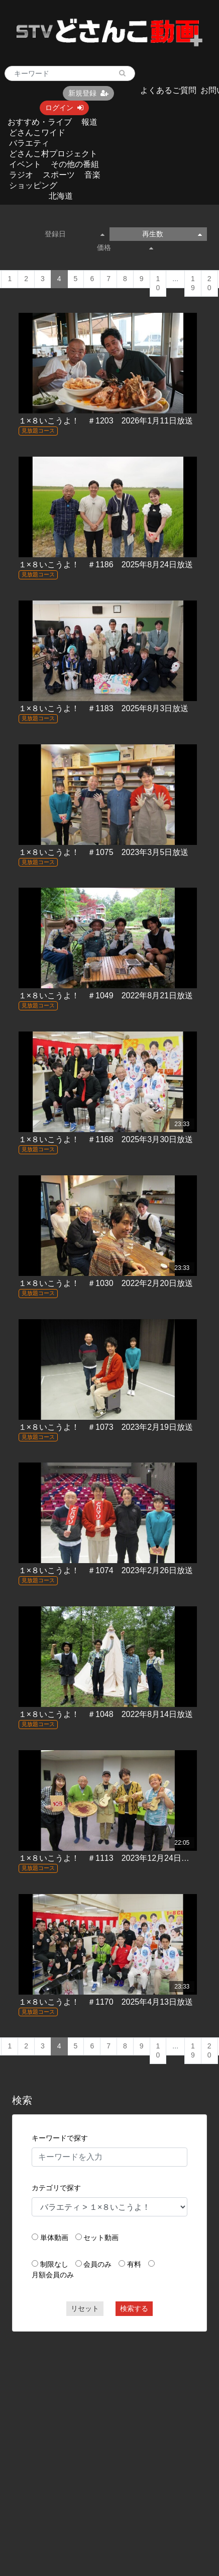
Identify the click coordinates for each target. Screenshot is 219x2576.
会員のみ (97, 2264)
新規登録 (88, 93)
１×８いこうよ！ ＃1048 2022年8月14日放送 (106, 1714)
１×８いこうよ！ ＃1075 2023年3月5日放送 (103, 852)
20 (209, 283)
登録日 (74, 234)
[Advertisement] (95, 2436)
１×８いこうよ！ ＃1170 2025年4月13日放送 (106, 2002)
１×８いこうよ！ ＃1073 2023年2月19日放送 (106, 1427)
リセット (85, 2308)
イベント (25, 164)
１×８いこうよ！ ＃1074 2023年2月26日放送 (106, 1570)
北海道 (61, 196)
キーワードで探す (60, 2138)
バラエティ (29, 143)
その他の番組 (75, 164)
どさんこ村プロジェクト (53, 153)
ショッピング (33, 185)
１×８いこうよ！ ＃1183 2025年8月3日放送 (103, 708)
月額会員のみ (53, 2275)
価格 (125, 247)
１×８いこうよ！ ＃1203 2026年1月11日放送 (106, 420)
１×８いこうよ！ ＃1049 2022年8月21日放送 (106, 995)
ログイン (64, 108)
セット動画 (101, 2238)
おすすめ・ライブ (40, 122)
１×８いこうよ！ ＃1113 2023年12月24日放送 (108, 1858)
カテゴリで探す (56, 2188)
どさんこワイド (37, 132)
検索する (134, 2308)
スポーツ (59, 174)
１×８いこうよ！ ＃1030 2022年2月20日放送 (106, 1283)
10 (158, 283)
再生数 (172, 234)
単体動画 (54, 2238)
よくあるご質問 (168, 90)
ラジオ (21, 174)
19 (193, 283)
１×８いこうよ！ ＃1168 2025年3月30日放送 (106, 1139)
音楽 (92, 174)
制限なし (54, 2264)
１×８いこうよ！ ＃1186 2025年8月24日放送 (106, 564)
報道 (89, 122)
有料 (134, 2264)
